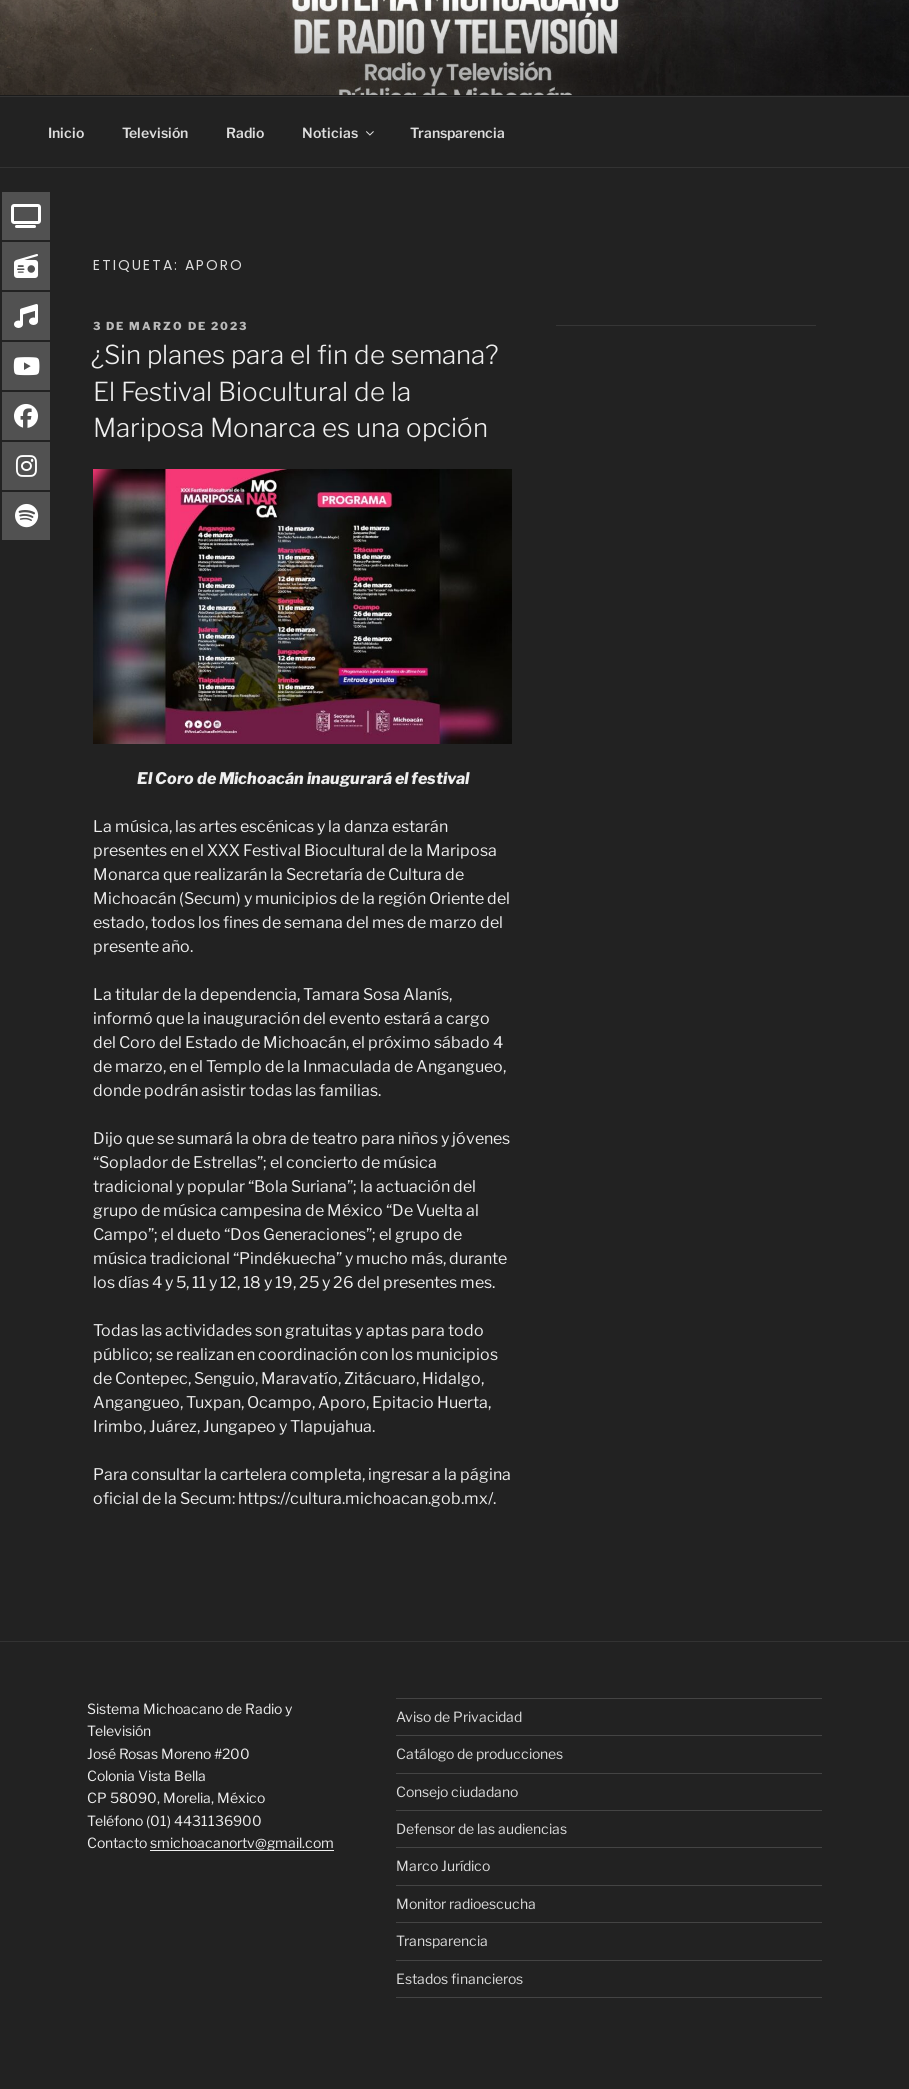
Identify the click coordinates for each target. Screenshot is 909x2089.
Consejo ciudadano (457, 1791)
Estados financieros (459, 1978)
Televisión (155, 132)
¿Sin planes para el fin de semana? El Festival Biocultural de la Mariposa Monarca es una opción (295, 391)
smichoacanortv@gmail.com (242, 1842)
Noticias (339, 132)
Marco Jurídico (443, 1865)
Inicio (66, 132)
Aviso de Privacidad (459, 1716)
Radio (245, 132)
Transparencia (457, 132)
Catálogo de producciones (479, 1753)
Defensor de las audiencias (481, 1828)
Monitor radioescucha (466, 1903)
